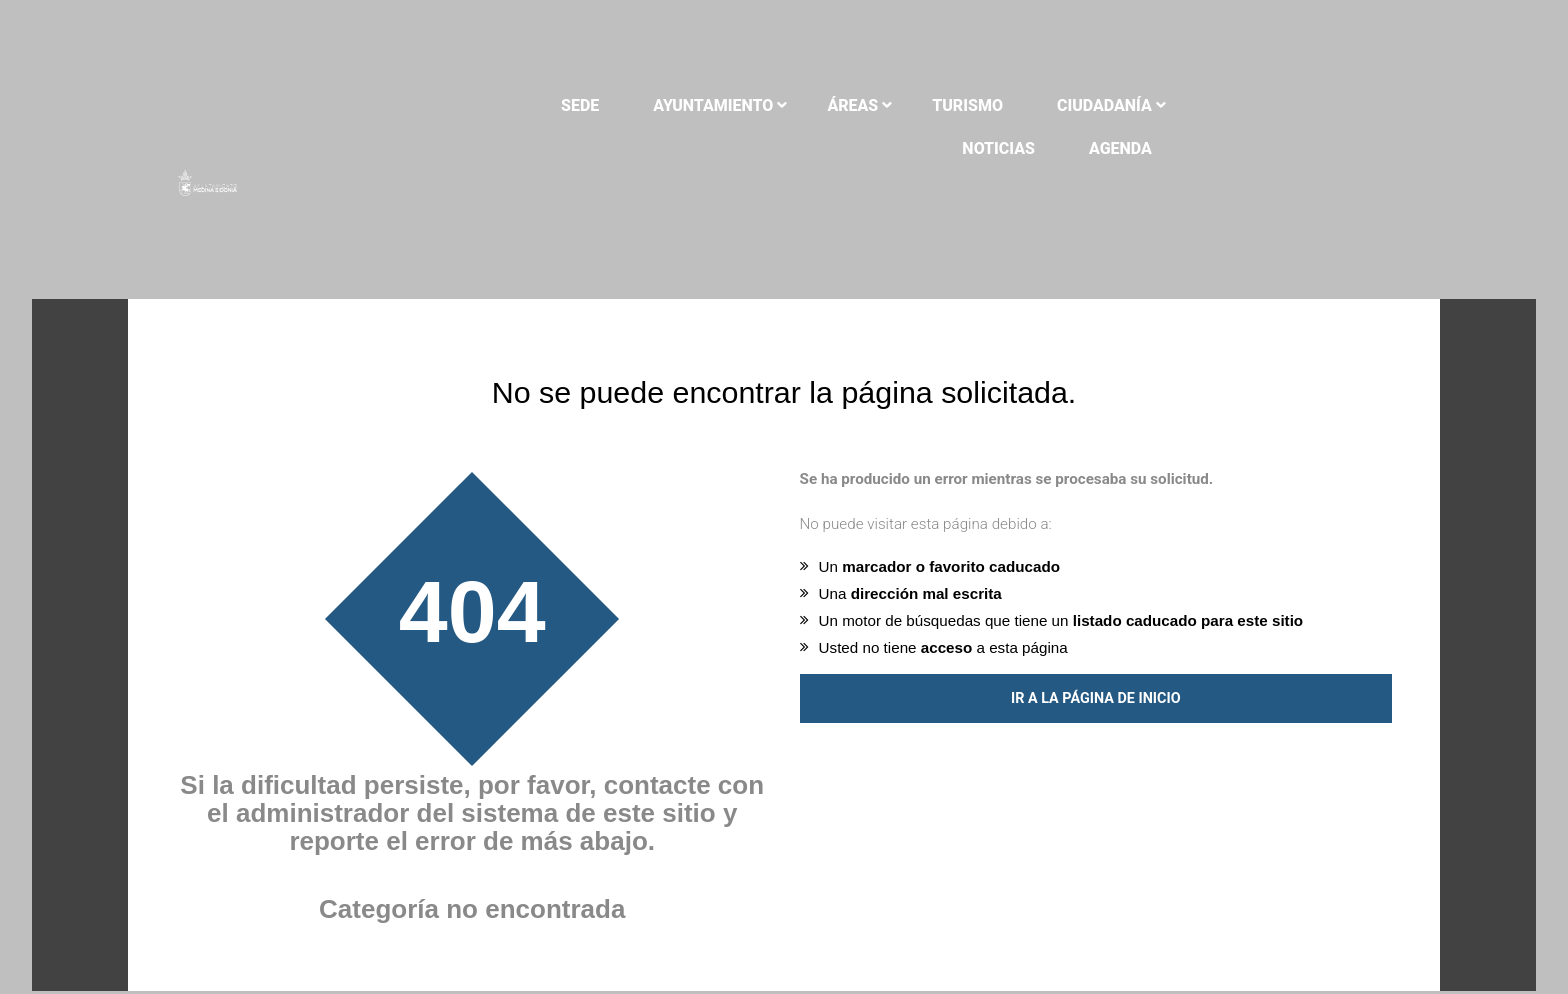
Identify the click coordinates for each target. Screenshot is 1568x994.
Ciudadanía (1077, 105)
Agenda (1336, 105)
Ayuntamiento (686, 105)
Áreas (825, 105)
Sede (553, 105)
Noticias (1215, 105)
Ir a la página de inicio (1096, 669)
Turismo (940, 105)
